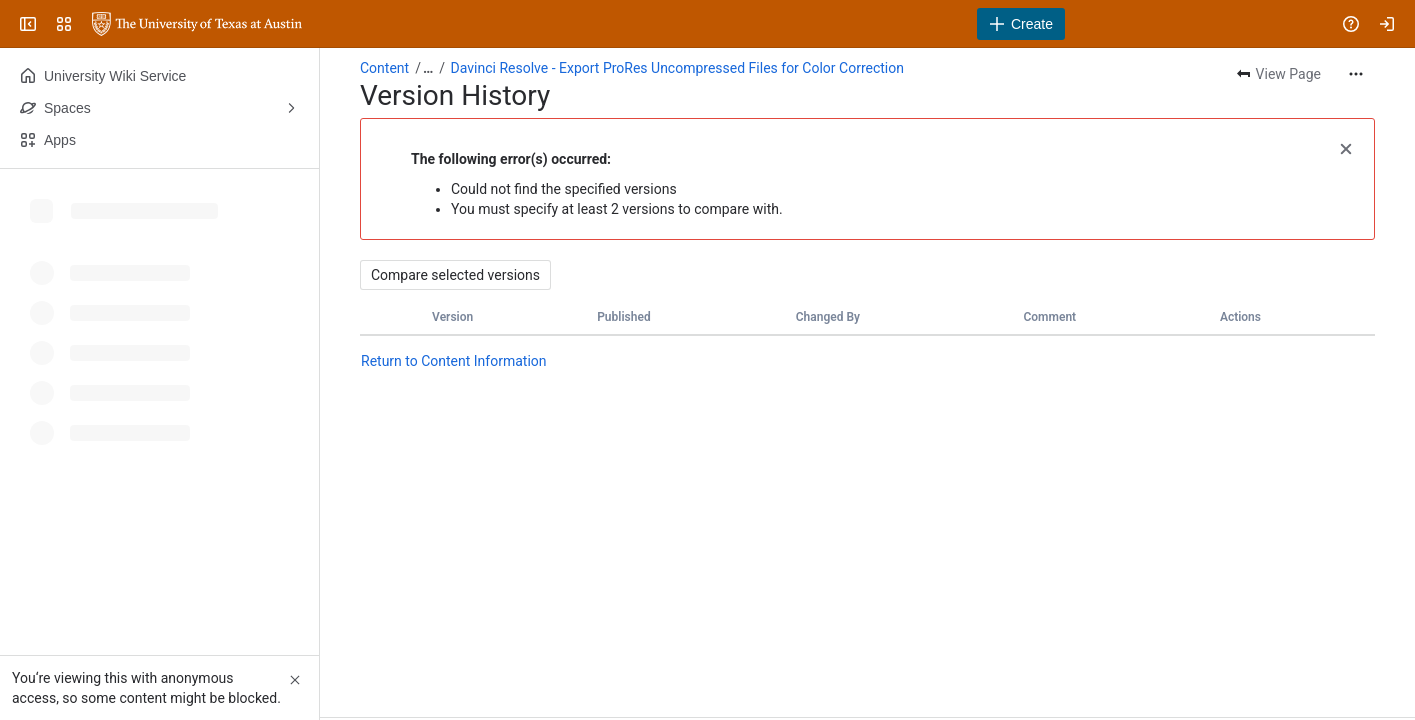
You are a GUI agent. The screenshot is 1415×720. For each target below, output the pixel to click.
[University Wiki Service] (197, 24)
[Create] (1021, 24)
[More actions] (1356, 74)
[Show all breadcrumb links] (428, 68)
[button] (1346, 147)
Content (384, 68)
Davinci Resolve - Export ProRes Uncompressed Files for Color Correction (677, 68)
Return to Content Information (454, 361)
